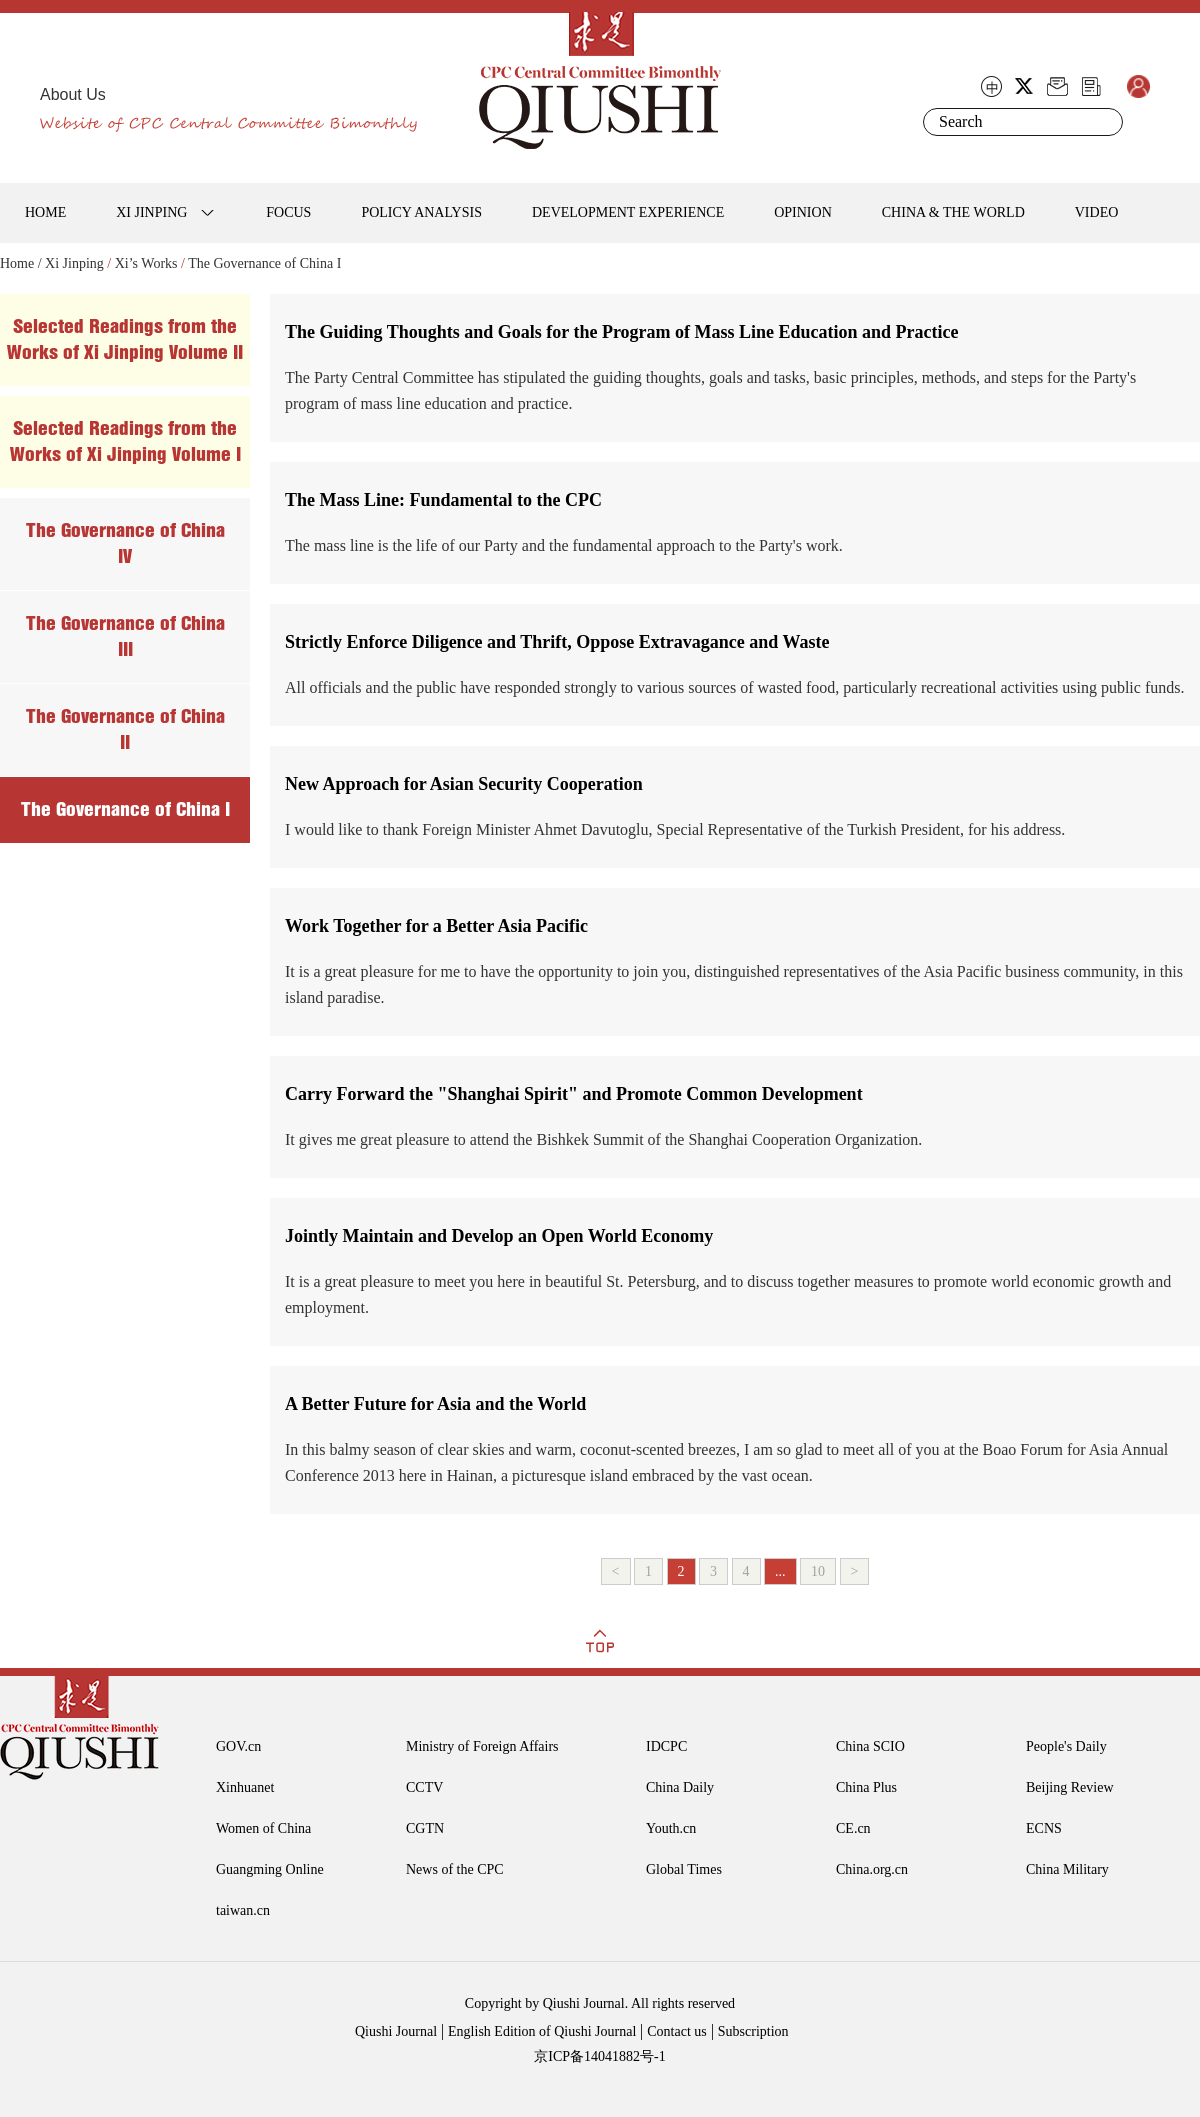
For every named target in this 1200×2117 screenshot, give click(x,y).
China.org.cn (872, 1869)
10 (818, 1571)
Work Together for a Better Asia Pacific (436, 926)
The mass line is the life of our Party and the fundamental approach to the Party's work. (564, 545)
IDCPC (666, 1746)
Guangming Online (270, 1869)
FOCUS (288, 212)
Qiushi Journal (396, 2031)
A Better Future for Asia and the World (435, 1404)
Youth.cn (671, 1828)
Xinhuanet (245, 1787)
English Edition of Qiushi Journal (542, 2031)
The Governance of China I (264, 263)
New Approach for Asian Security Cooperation (464, 784)
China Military (1067, 1869)
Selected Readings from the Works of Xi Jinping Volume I (125, 441)
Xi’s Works (146, 263)
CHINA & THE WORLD (953, 212)
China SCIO (870, 1746)
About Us (73, 94)
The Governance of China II (125, 729)
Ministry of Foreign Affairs (482, 1746)
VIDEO (1097, 212)
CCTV (424, 1787)
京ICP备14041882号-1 (599, 2056)
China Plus (866, 1787)
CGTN (425, 1828)
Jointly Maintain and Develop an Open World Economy (499, 1236)
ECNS (1044, 1828)
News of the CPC (455, 1869)
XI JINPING (151, 212)
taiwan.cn (243, 1910)
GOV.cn (238, 1746)
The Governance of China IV (125, 543)
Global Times (684, 1869)
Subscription (753, 2031)
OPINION (803, 212)
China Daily (680, 1787)
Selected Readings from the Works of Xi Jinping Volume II (125, 339)
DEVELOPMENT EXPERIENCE (628, 212)
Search (1104, 122)
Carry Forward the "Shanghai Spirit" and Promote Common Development (574, 1094)
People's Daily (1066, 1746)
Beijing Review (1070, 1787)
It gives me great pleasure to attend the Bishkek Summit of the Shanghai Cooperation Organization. (603, 1139)
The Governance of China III (125, 636)
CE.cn (853, 1828)
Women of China (263, 1828)
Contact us (677, 2031)
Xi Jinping (74, 263)
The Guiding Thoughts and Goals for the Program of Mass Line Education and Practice (622, 332)
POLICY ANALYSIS (421, 212)
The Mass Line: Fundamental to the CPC (443, 500)
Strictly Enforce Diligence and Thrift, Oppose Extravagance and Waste (557, 642)
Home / (21, 263)
